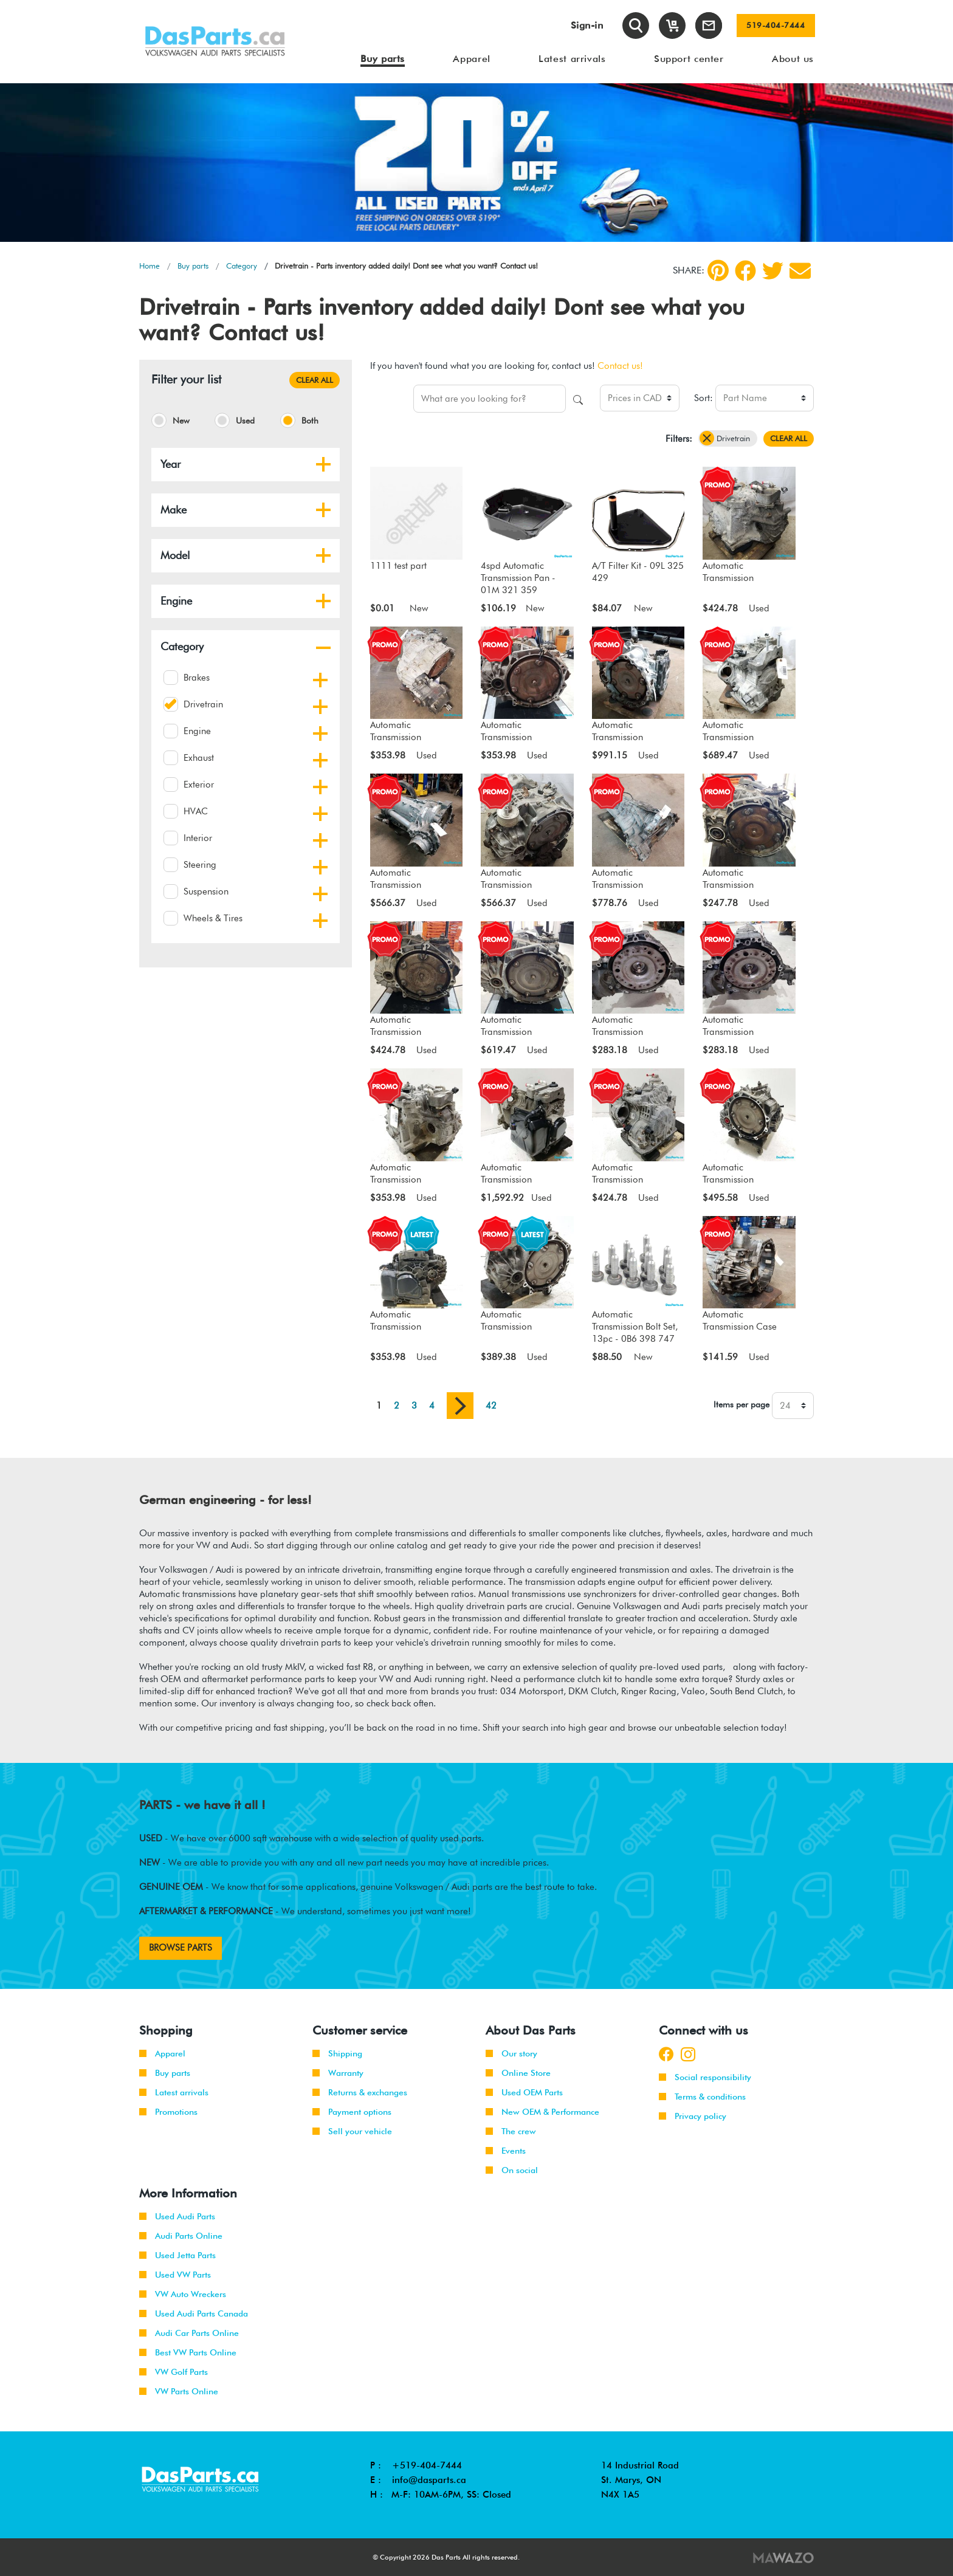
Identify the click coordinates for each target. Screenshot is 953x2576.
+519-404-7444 (427, 2465)
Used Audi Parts (177, 2216)
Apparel (162, 2053)
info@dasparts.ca (429, 2480)
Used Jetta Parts (177, 2255)
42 (491, 1405)
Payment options (351, 2112)
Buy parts (192, 265)
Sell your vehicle (352, 2131)
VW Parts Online (178, 2391)
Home (149, 265)
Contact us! (620, 365)
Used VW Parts (175, 2274)
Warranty (337, 2073)
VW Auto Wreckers (182, 2294)
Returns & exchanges (359, 2092)
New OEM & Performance (542, 2112)
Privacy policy (692, 2116)
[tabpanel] (476, 162)
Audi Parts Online (180, 2236)
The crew (511, 2131)
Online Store (518, 2073)
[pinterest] (718, 270)
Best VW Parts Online (187, 2352)
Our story (511, 2053)
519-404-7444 (775, 25)
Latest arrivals (173, 2092)
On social (512, 2170)
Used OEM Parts (524, 2092)
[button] (323, 464)
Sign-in (587, 25)
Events (506, 2150)
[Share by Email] (800, 270)
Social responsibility (705, 2077)
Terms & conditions (702, 2096)
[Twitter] (772, 270)
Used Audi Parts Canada (193, 2313)
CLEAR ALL (314, 380)
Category (241, 265)
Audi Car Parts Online (189, 2333)
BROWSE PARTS (180, 1948)
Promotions (168, 2112)
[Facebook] (745, 270)
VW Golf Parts (173, 2372)
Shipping (337, 2053)
